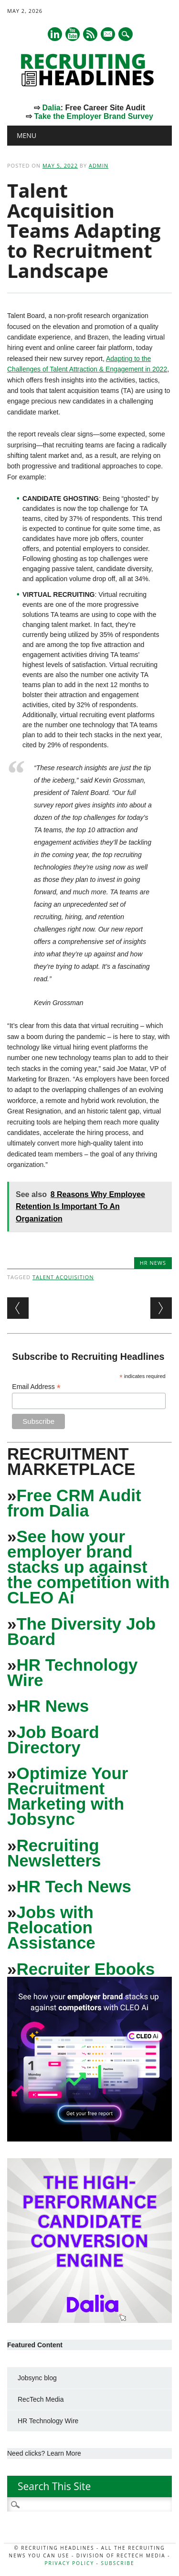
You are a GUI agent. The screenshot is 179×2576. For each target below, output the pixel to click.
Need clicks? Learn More (44, 2453)
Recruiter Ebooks (85, 1969)
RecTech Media (41, 2399)
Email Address (36, 1386)
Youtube (72, 34)
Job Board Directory (53, 1740)
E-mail (108, 35)
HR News (153, 1262)
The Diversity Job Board (81, 1631)
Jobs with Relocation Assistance (51, 1927)
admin (98, 165)
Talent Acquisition (63, 1277)
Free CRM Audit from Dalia (74, 1503)
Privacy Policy (69, 2563)
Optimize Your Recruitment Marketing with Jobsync (67, 1796)
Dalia (51, 108)
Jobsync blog (37, 2378)
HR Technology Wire (72, 1672)
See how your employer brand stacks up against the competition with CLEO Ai (88, 1567)
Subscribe (117, 2563)
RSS (90, 34)
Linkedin (55, 34)
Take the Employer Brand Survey (93, 116)
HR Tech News (73, 1886)
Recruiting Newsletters (54, 1853)
